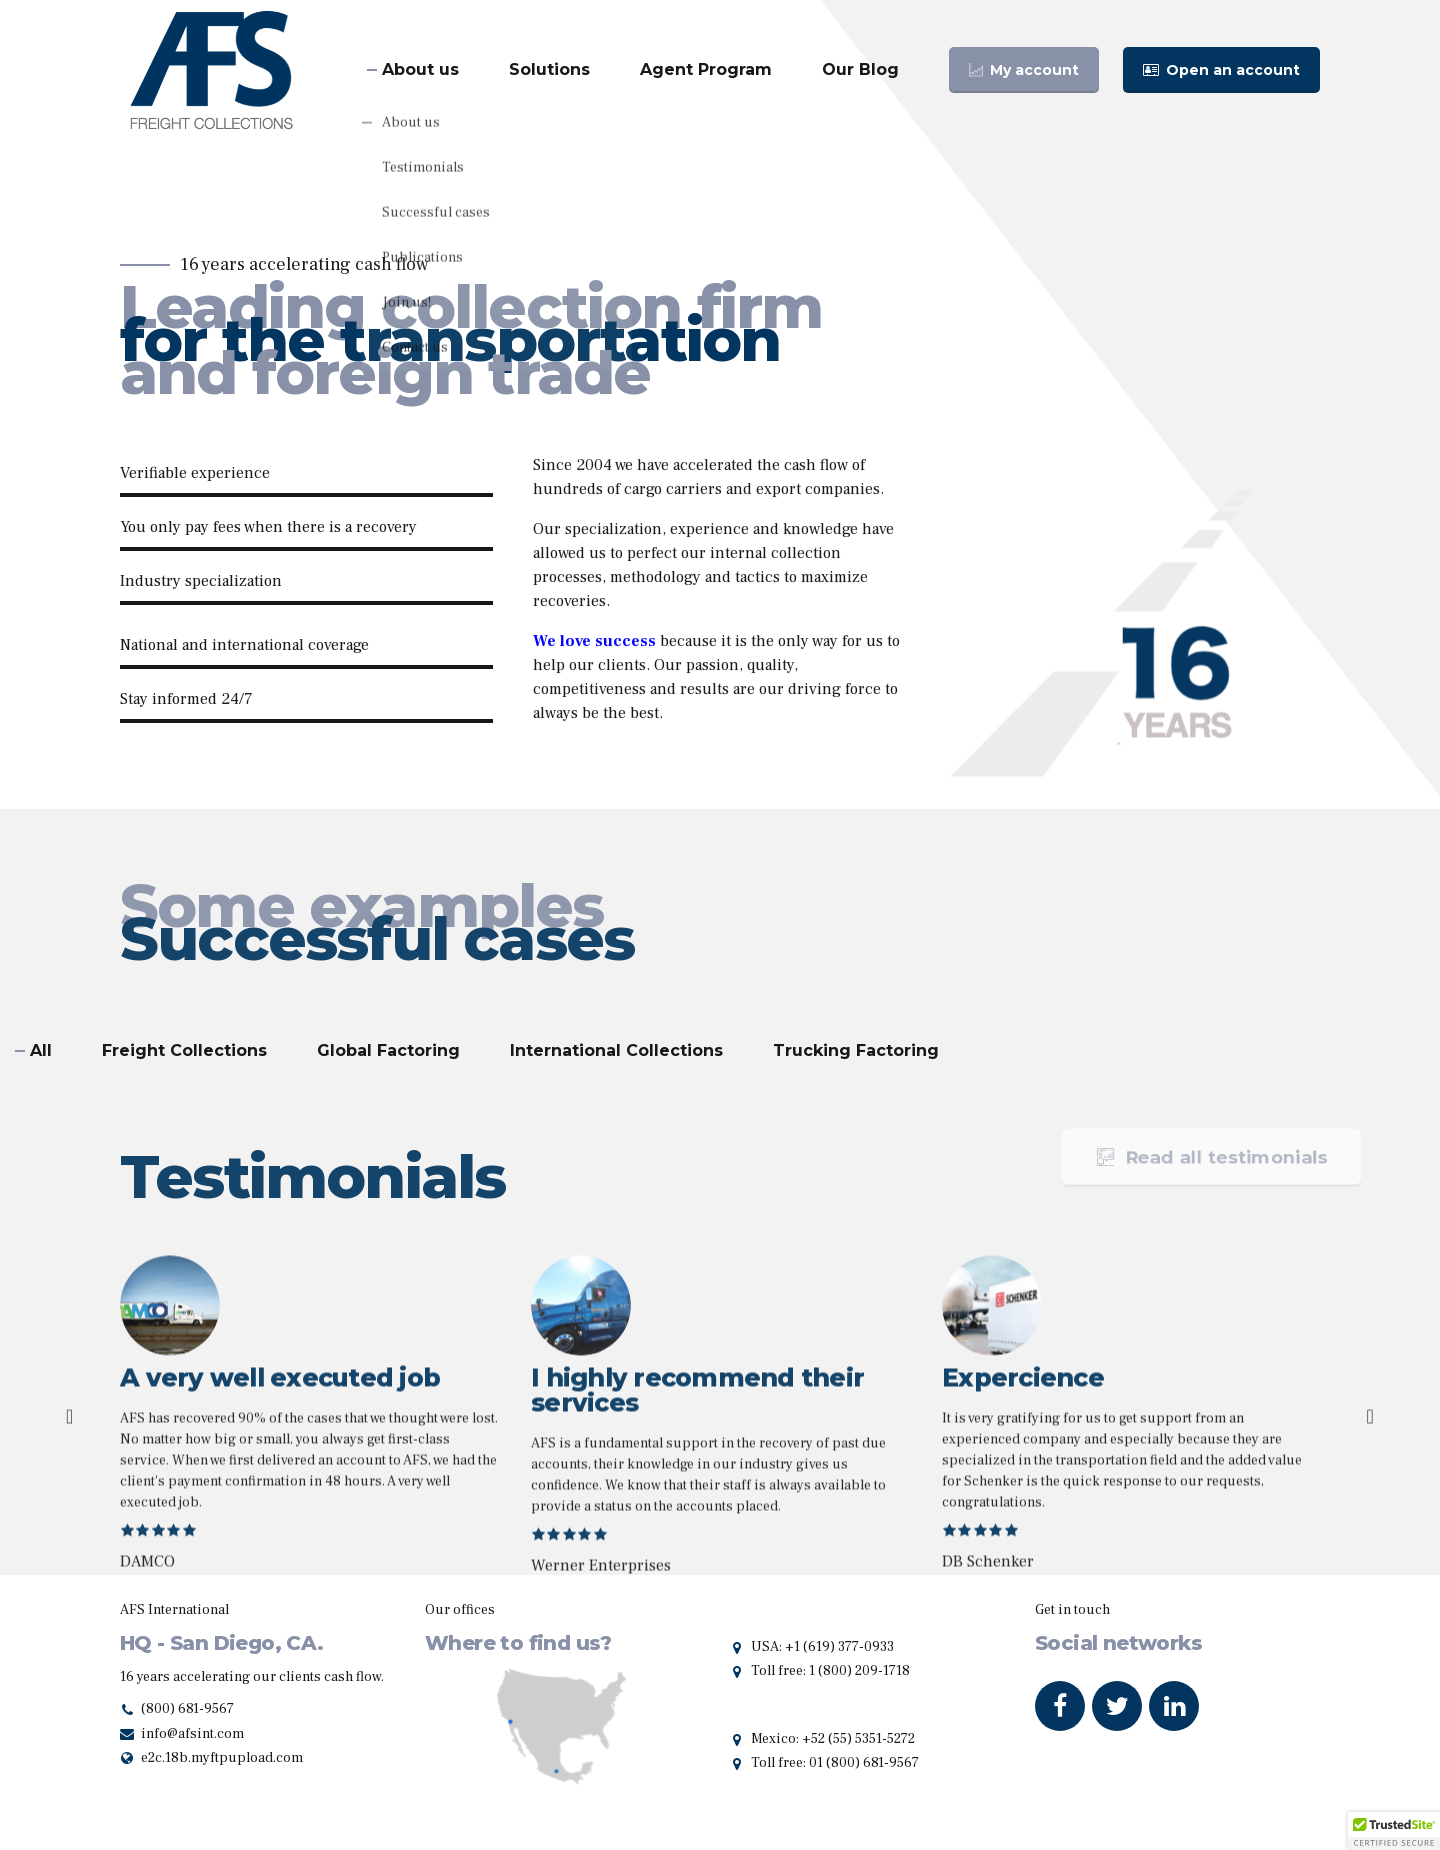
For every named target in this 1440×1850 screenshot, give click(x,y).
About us (420, 69)
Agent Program (706, 69)
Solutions (549, 69)
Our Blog (860, 69)
